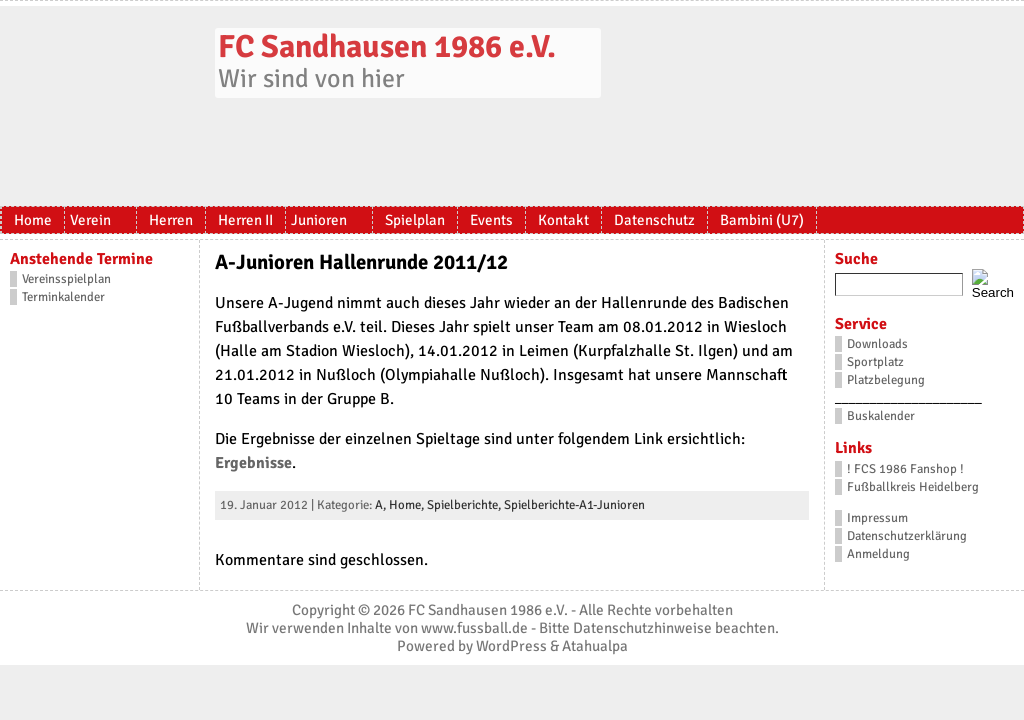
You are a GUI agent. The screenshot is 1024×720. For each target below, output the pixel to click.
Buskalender (881, 416)
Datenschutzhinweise (642, 628)
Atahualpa (595, 646)
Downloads (877, 344)
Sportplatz (875, 362)
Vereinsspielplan (66, 279)
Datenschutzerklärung (907, 536)
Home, (408, 505)
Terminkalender (63, 297)
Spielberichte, (465, 505)
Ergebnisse (253, 463)
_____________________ (908, 398)
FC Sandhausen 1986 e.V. (387, 46)
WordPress (511, 646)
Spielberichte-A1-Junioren (574, 505)
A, (382, 505)
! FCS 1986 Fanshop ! (905, 469)
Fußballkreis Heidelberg (913, 487)
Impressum (877, 518)
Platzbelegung (886, 380)
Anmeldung (878, 554)
